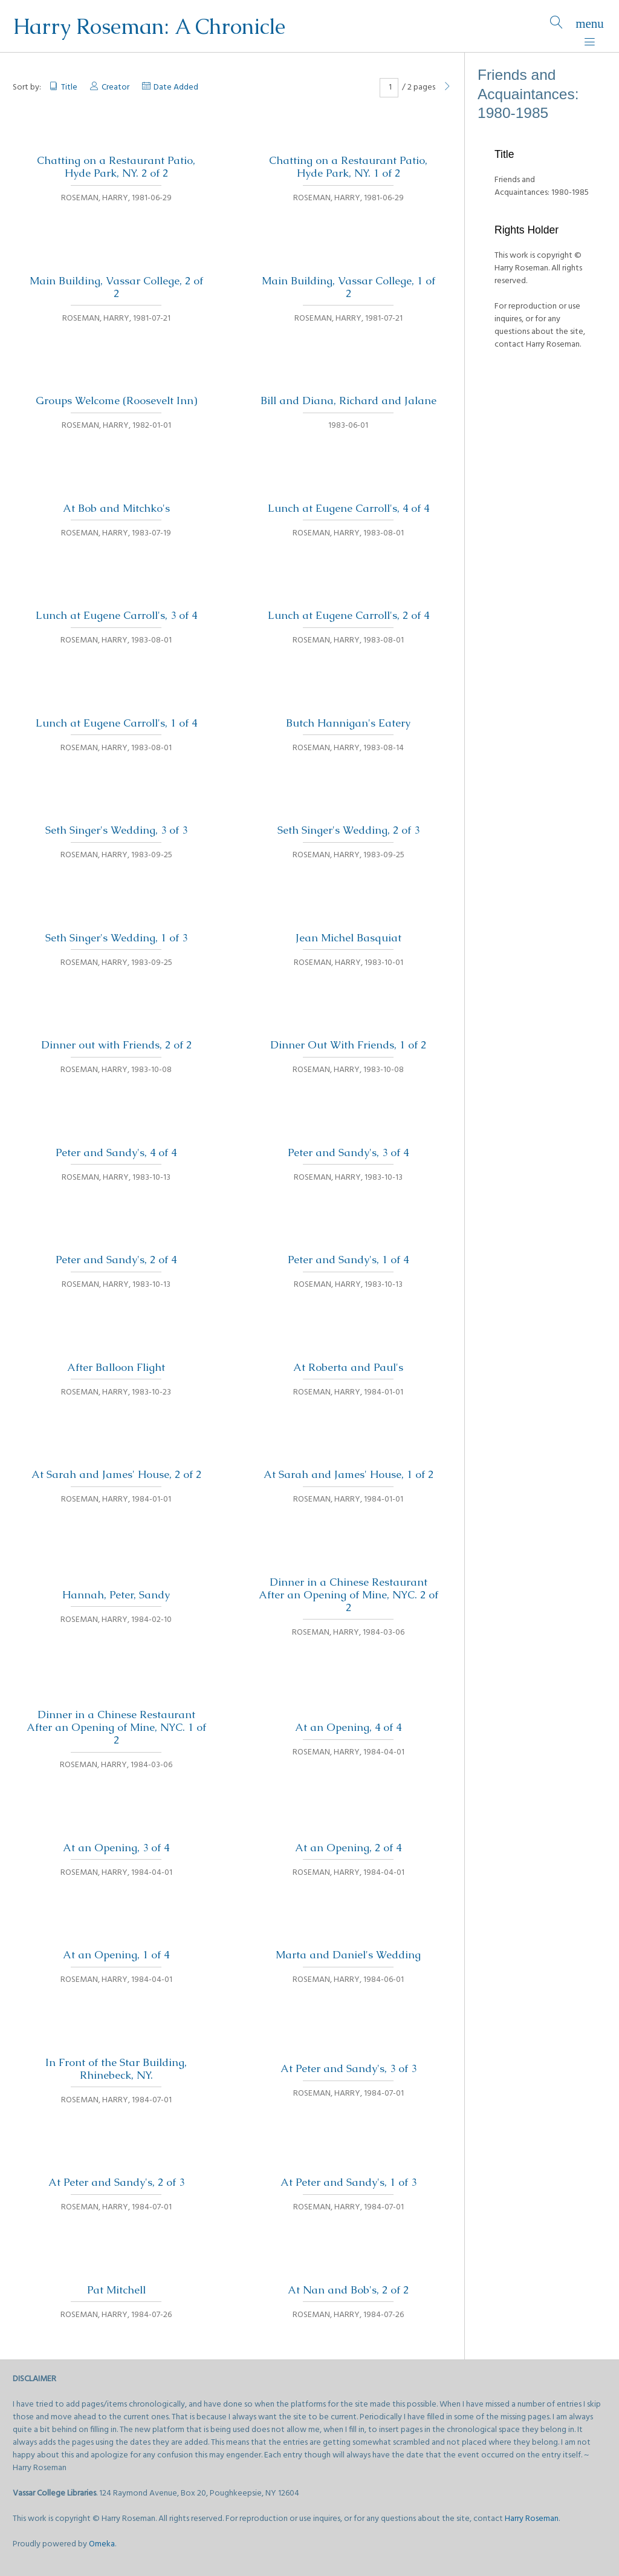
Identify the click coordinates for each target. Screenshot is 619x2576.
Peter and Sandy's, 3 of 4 (348, 1152)
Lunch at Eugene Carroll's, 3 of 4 (116, 615)
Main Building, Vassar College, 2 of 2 (116, 287)
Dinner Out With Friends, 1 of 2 (348, 1044)
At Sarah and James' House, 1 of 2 (348, 1474)
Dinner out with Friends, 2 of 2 (116, 1044)
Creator (115, 87)
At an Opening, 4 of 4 (348, 1727)
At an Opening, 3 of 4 (116, 1847)
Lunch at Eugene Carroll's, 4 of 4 (348, 508)
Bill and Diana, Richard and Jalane (348, 400)
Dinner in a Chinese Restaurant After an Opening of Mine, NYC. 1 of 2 (116, 1727)
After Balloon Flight (116, 1367)
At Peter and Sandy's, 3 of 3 (348, 2068)
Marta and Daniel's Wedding (348, 1954)
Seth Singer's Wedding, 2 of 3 (348, 830)
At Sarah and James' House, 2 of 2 (116, 1474)
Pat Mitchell (116, 2289)
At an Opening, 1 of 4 (116, 1954)
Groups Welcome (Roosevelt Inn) (116, 400)
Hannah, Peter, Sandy (116, 1594)
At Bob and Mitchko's (116, 508)
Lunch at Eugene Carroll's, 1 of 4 (116, 723)
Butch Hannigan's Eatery (348, 723)
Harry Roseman (532, 2519)
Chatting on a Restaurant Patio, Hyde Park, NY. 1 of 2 (348, 167)
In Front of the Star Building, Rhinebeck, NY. (116, 2069)
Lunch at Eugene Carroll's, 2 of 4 (348, 615)
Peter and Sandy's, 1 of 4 (348, 1259)
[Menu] (589, 26)
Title (69, 87)
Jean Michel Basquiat (348, 937)
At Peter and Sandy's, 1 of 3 (348, 2182)
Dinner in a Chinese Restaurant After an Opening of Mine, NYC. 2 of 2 (348, 1594)
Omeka (102, 2544)
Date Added (176, 87)
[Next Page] (447, 87)
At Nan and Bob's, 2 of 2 (348, 2289)
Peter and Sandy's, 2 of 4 (116, 1259)
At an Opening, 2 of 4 (348, 1847)
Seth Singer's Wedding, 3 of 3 (116, 830)
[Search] (556, 26)
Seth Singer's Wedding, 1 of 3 (116, 937)
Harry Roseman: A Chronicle (149, 26)
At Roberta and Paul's (348, 1367)
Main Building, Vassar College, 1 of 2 (348, 287)
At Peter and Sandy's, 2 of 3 (116, 2182)
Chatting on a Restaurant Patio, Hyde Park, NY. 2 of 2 (116, 167)
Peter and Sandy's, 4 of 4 (116, 1152)
